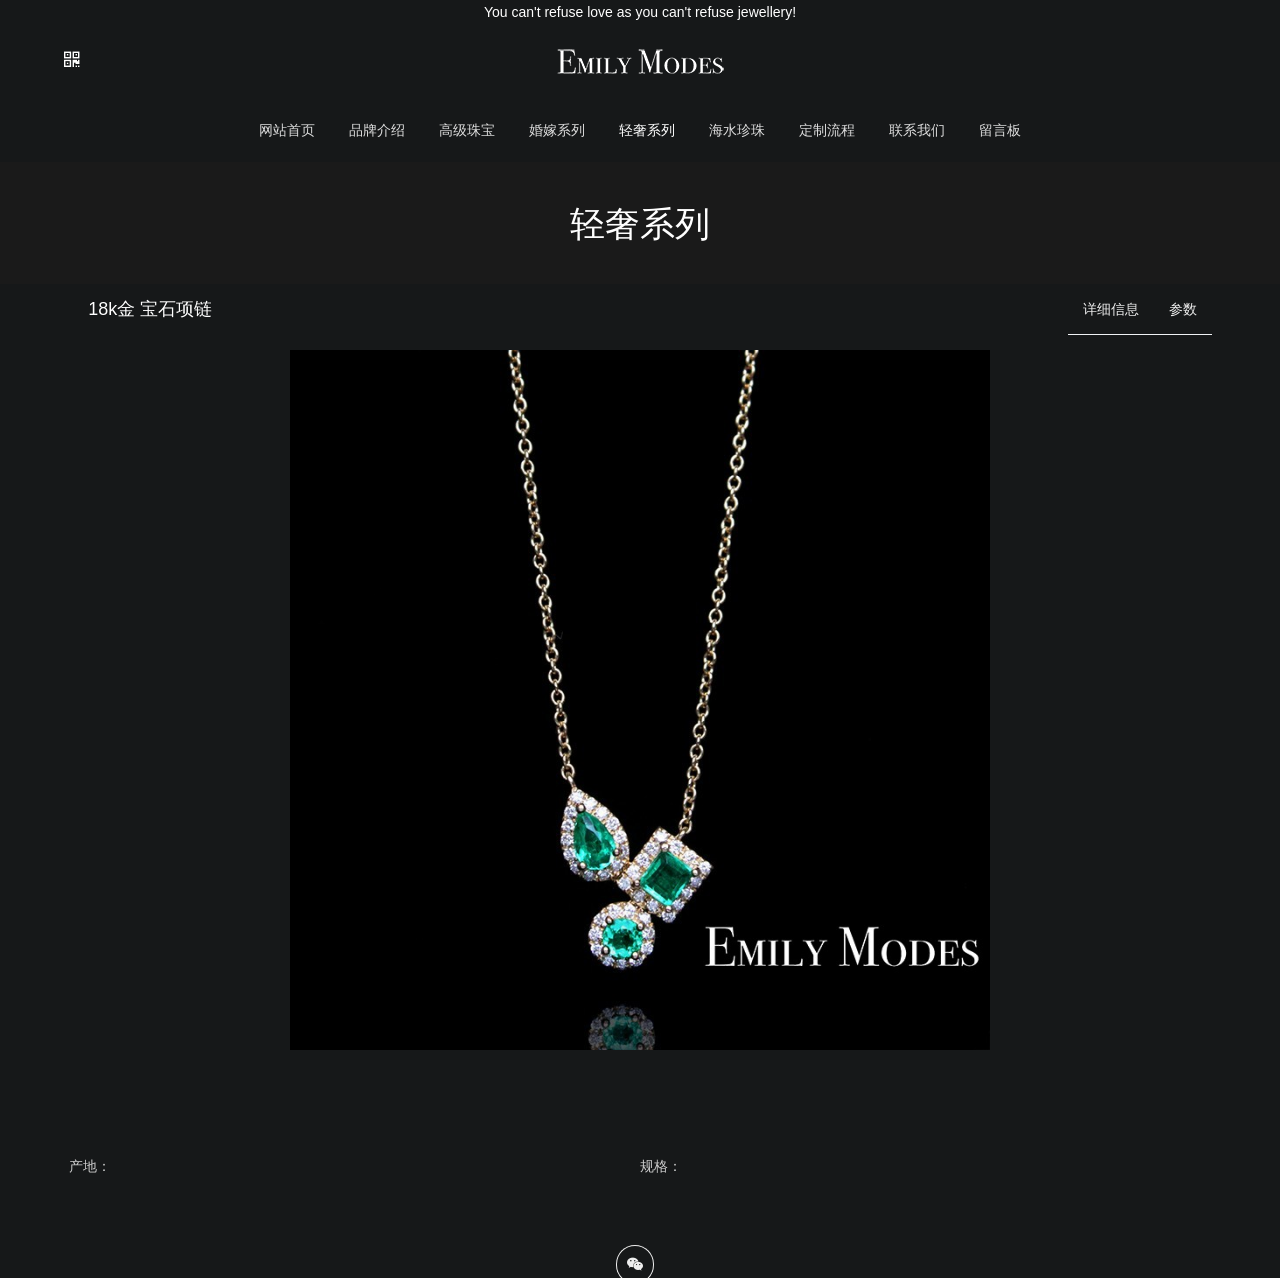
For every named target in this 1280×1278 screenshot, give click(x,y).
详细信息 (1111, 309)
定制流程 (827, 130)
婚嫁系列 (557, 130)
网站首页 (287, 130)
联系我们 (917, 130)
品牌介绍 (377, 130)
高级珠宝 (467, 130)
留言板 (1000, 130)
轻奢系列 (647, 130)
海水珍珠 (737, 130)
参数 (1183, 309)
